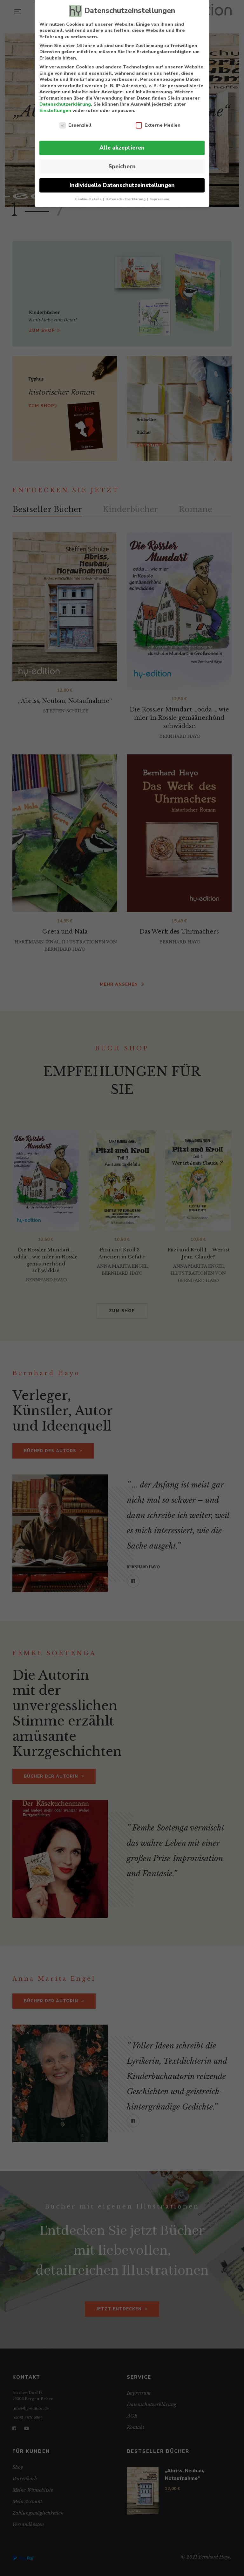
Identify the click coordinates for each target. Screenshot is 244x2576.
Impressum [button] (159, 199)
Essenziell (75, 125)
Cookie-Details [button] (88, 199)
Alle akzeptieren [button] (122, 147)
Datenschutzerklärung (65, 104)
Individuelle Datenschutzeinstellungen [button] (122, 185)
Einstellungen (55, 111)
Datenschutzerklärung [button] (125, 199)
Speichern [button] (122, 166)
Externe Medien (158, 125)
